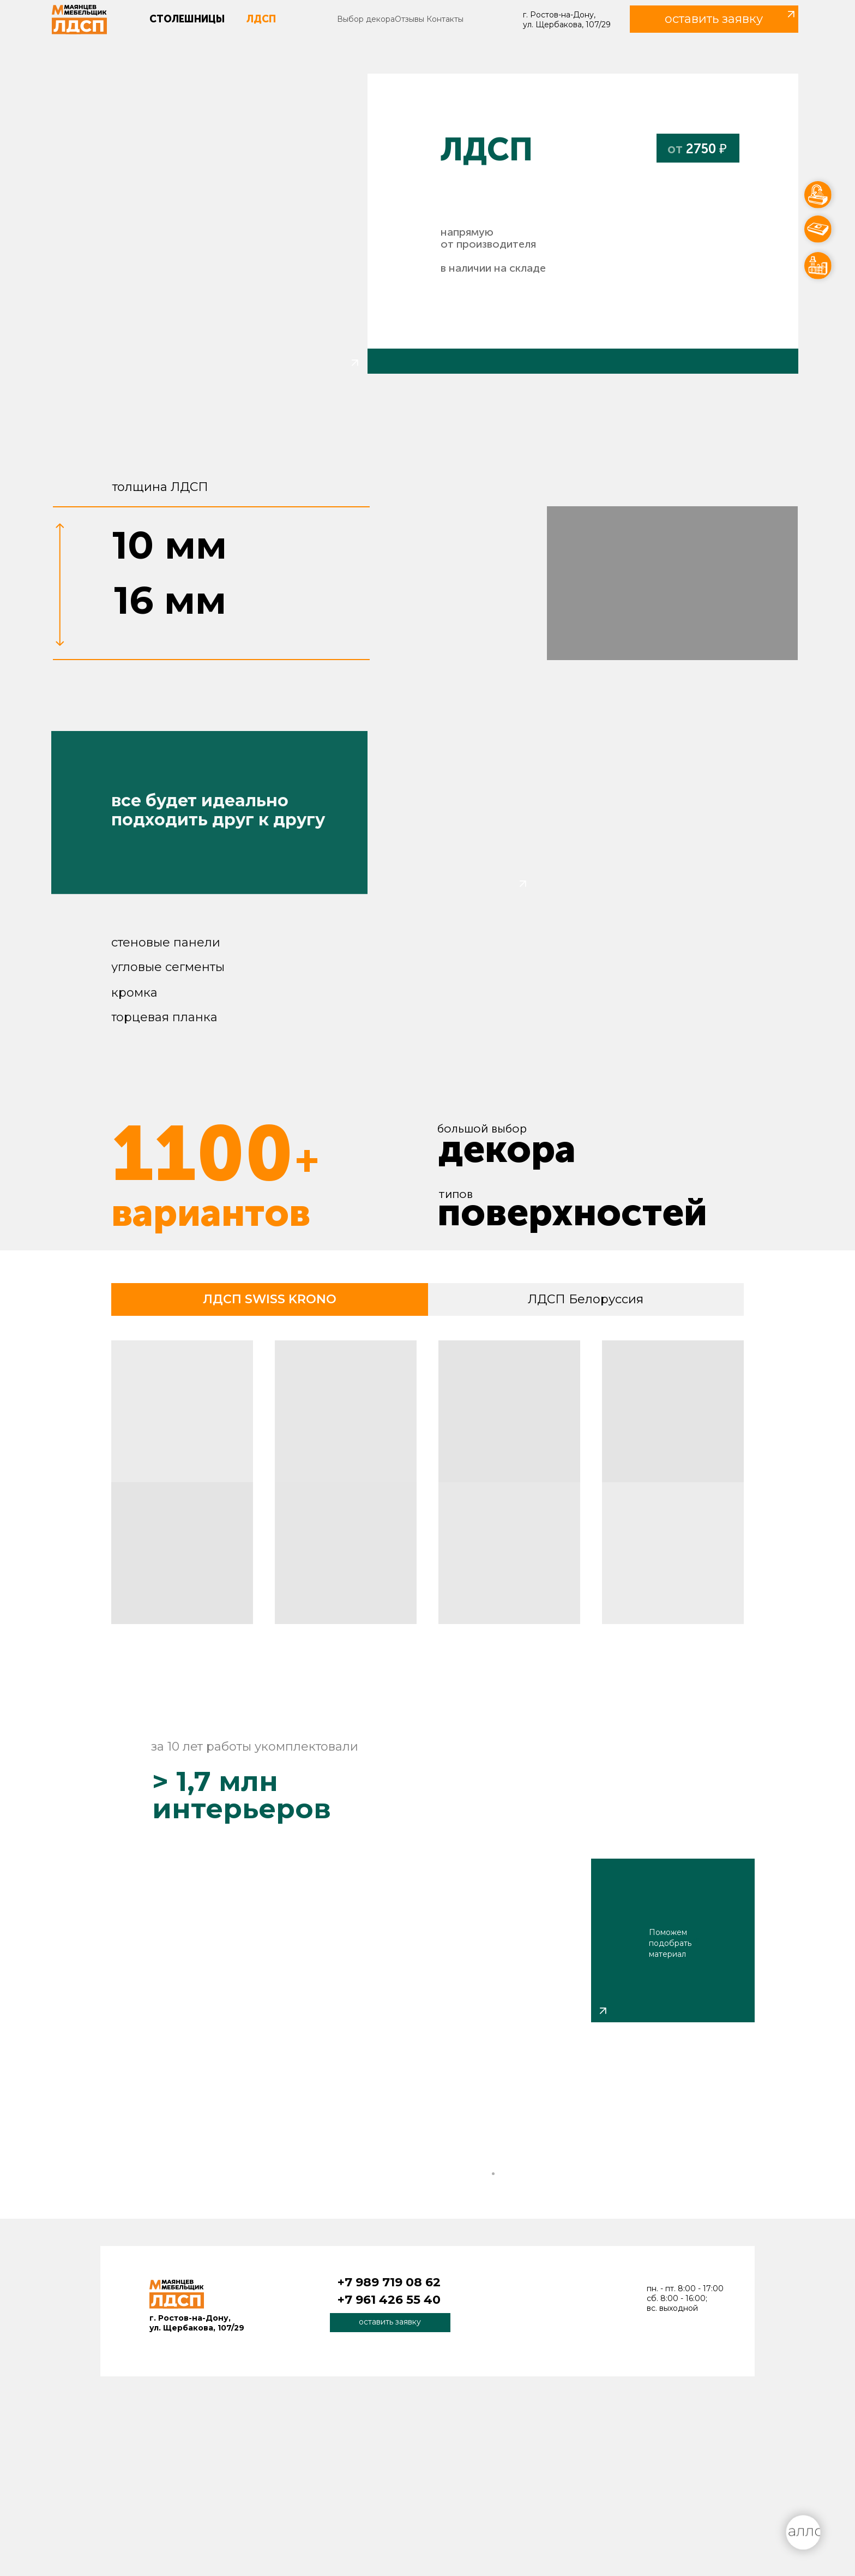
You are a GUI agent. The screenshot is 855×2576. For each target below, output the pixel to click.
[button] (714, 19)
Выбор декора (366, 19)
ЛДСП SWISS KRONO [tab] (269, 1299)
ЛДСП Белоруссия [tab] (585, 1299)
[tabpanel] (427, 1486)
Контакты (444, 19)
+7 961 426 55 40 (389, 2299)
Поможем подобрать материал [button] (670, 1943)
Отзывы (409, 19)
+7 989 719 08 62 (389, 2282)
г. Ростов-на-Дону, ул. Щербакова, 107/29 (567, 19)
